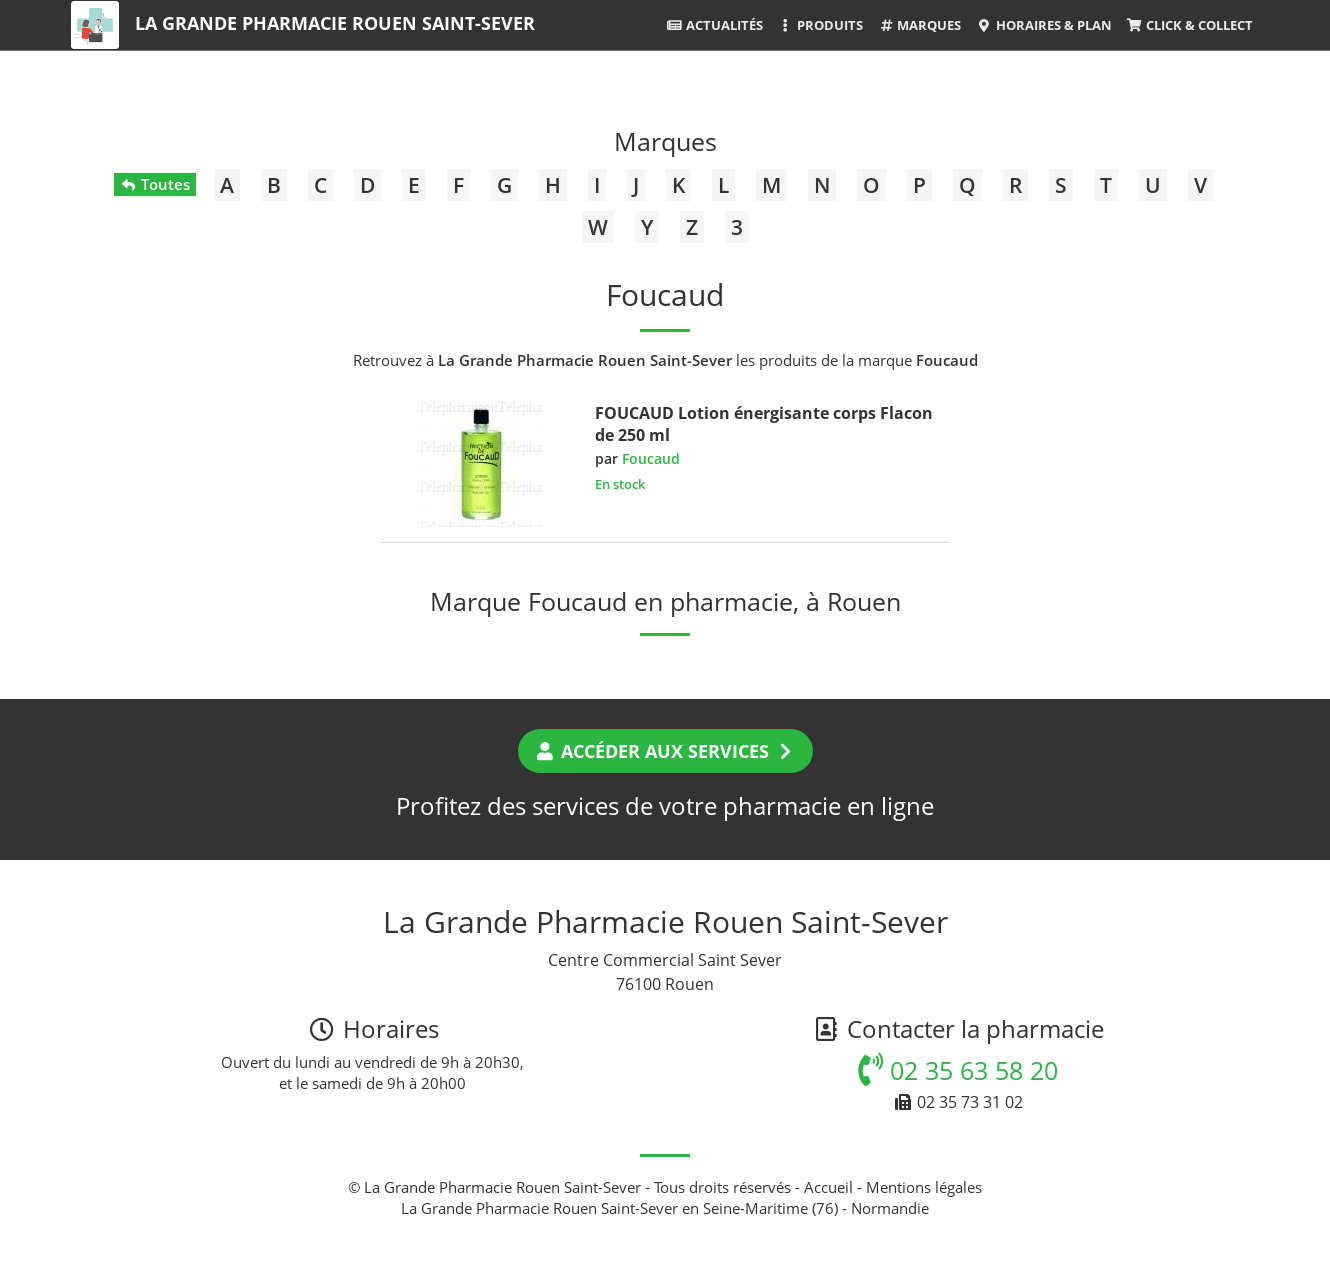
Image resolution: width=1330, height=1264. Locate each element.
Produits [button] (820, 25)
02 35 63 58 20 (958, 1070)
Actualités (715, 25)
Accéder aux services (665, 751)
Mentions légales (924, 1187)
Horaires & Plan (1043, 25)
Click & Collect (1190, 25)
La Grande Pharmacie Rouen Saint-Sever (335, 23)
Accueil (828, 1187)
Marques (919, 25)
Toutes (154, 184)
